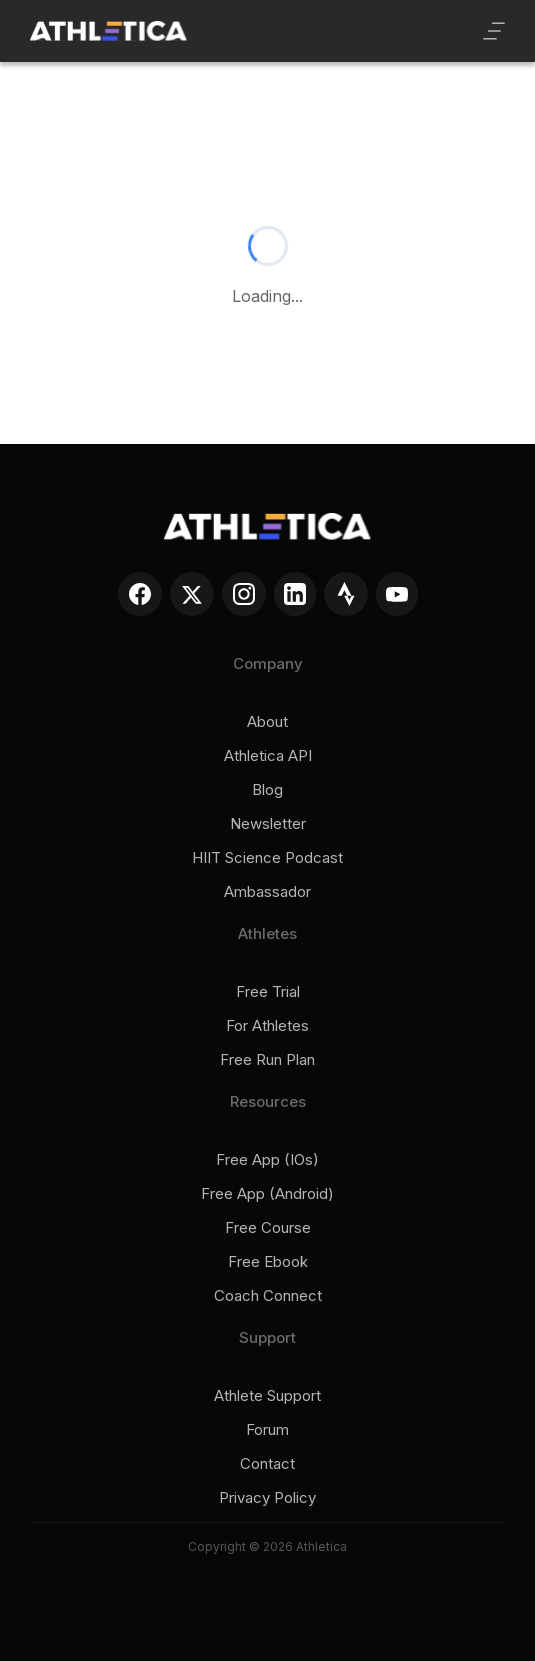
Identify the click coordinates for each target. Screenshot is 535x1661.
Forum (267, 1430)
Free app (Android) (267, 1194)
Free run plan (267, 1060)
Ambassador (267, 892)
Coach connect (268, 1296)
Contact (267, 1464)
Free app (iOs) (267, 1160)
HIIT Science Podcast (267, 858)
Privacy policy (267, 1498)
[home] (108, 31)
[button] (494, 31)
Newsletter (268, 824)
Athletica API (268, 756)
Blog (267, 790)
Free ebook (268, 1262)
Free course (268, 1228)
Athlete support (267, 1396)
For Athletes (267, 1026)
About (267, 722)
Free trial (268, 992)
